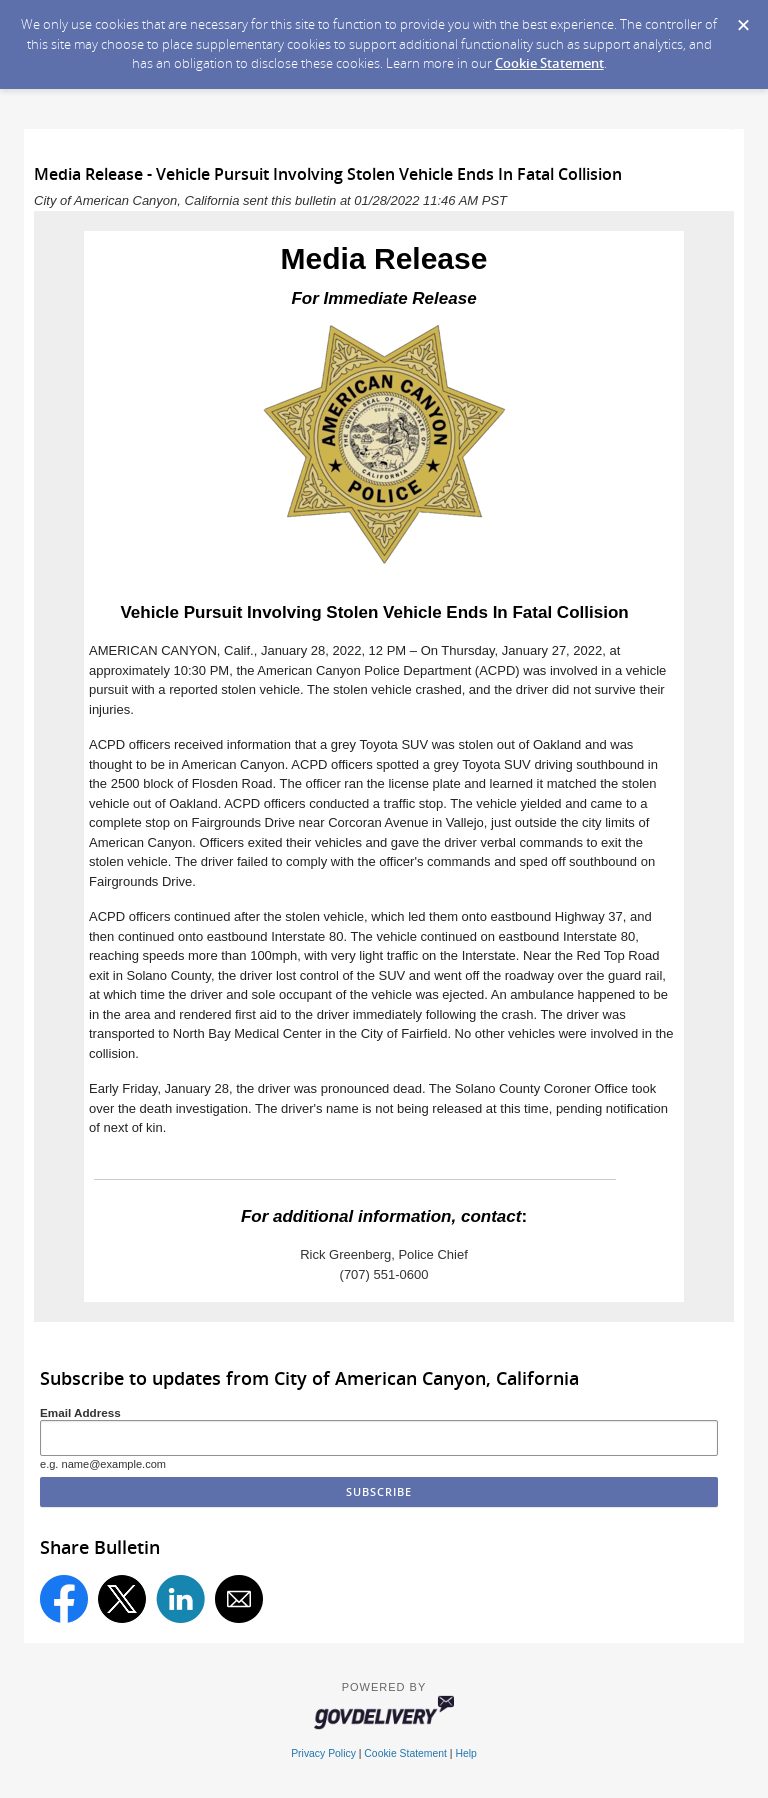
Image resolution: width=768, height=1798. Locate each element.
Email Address (80, 1412)
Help (465, 1753)
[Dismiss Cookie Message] (743, 19)
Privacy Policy (323, 1753)
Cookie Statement (549, 63)
